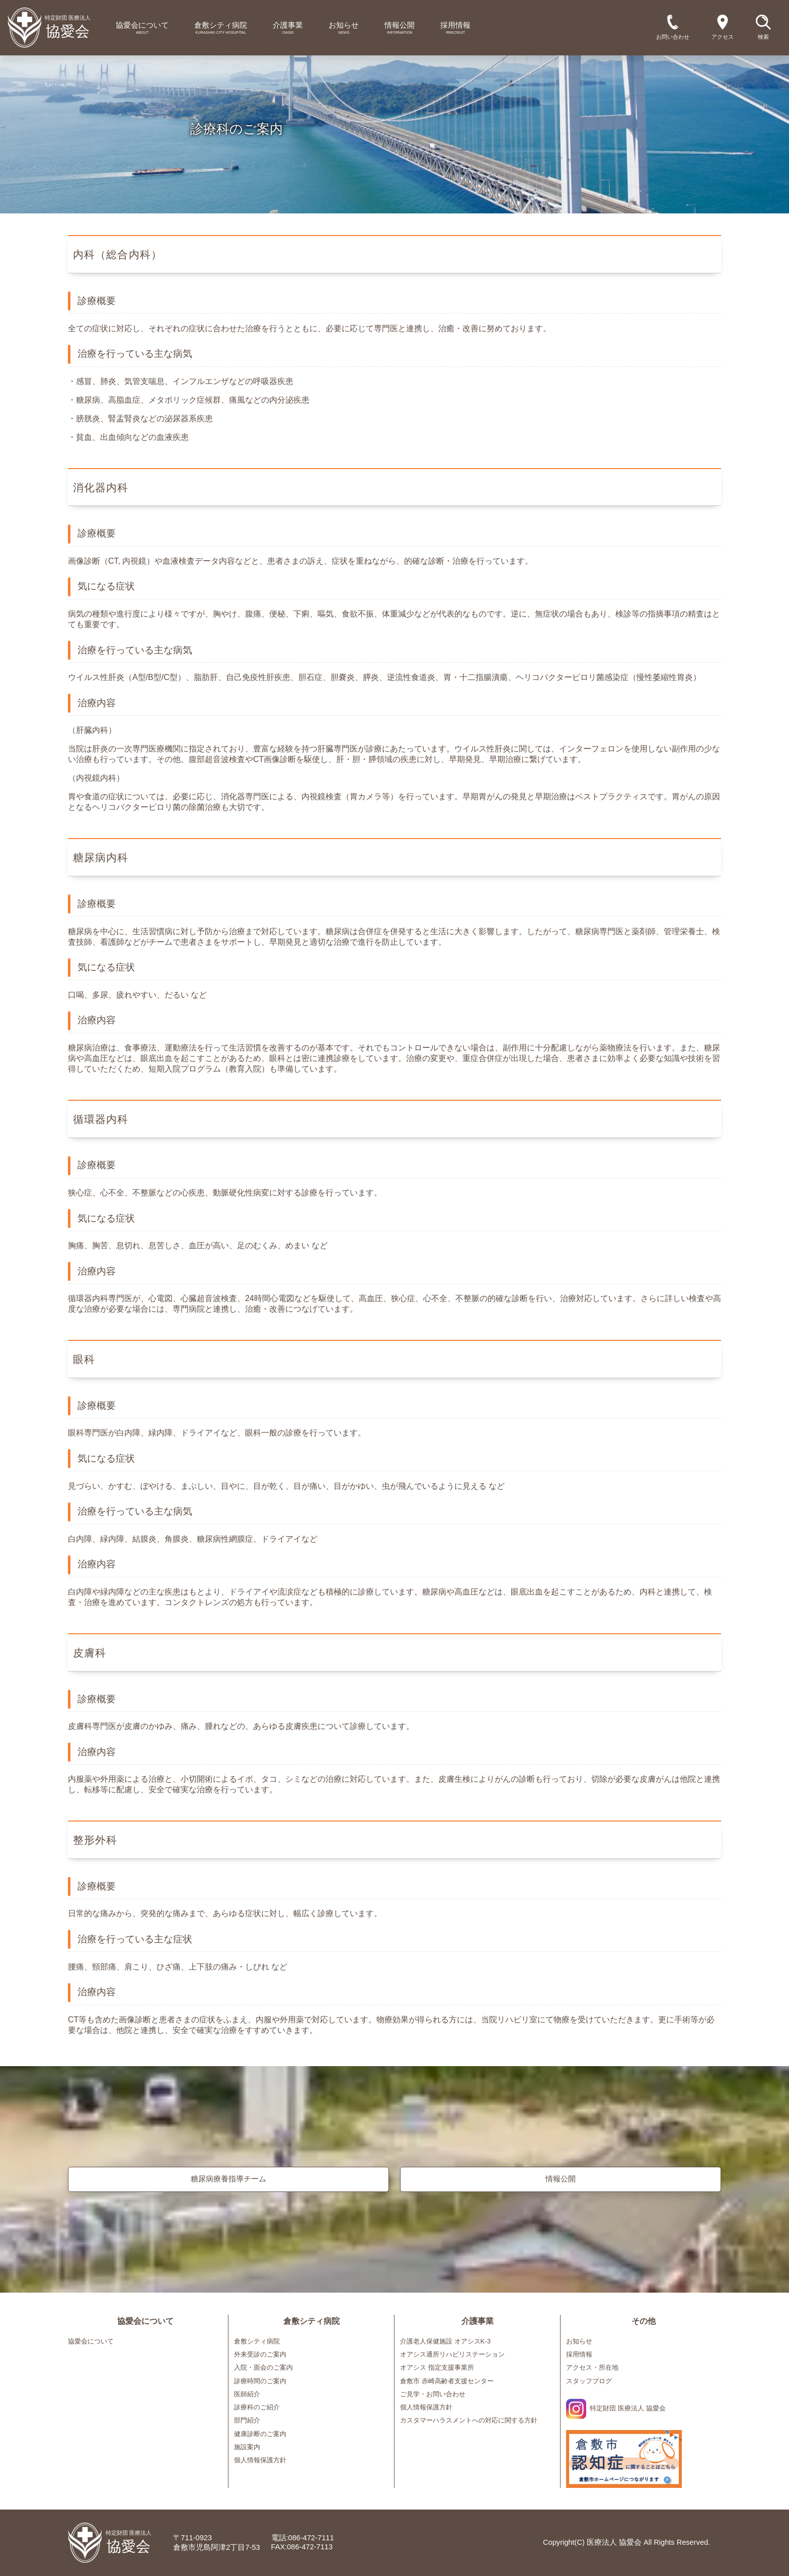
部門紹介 (247, 2420)
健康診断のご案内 (260, 2434)
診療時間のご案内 (260, 2381)
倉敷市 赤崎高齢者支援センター (447, 2381)
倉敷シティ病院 (257, 2341)
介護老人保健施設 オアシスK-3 (445, 2341)
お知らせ (579, 2341)
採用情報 (579, 2354)
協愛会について (91, 2341)
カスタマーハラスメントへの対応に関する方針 (468, 2420)
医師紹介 (247, 2394)
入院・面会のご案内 (263, 2367)
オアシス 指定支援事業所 (437, 2367)
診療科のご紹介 (257, 2407)
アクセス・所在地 (592, 2367)
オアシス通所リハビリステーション (452, 2354)
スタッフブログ (589, 2381)
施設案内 (247, 2447)
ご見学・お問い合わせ (432, 2394)
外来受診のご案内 (260, 2354)
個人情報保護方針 (260, 2460)
